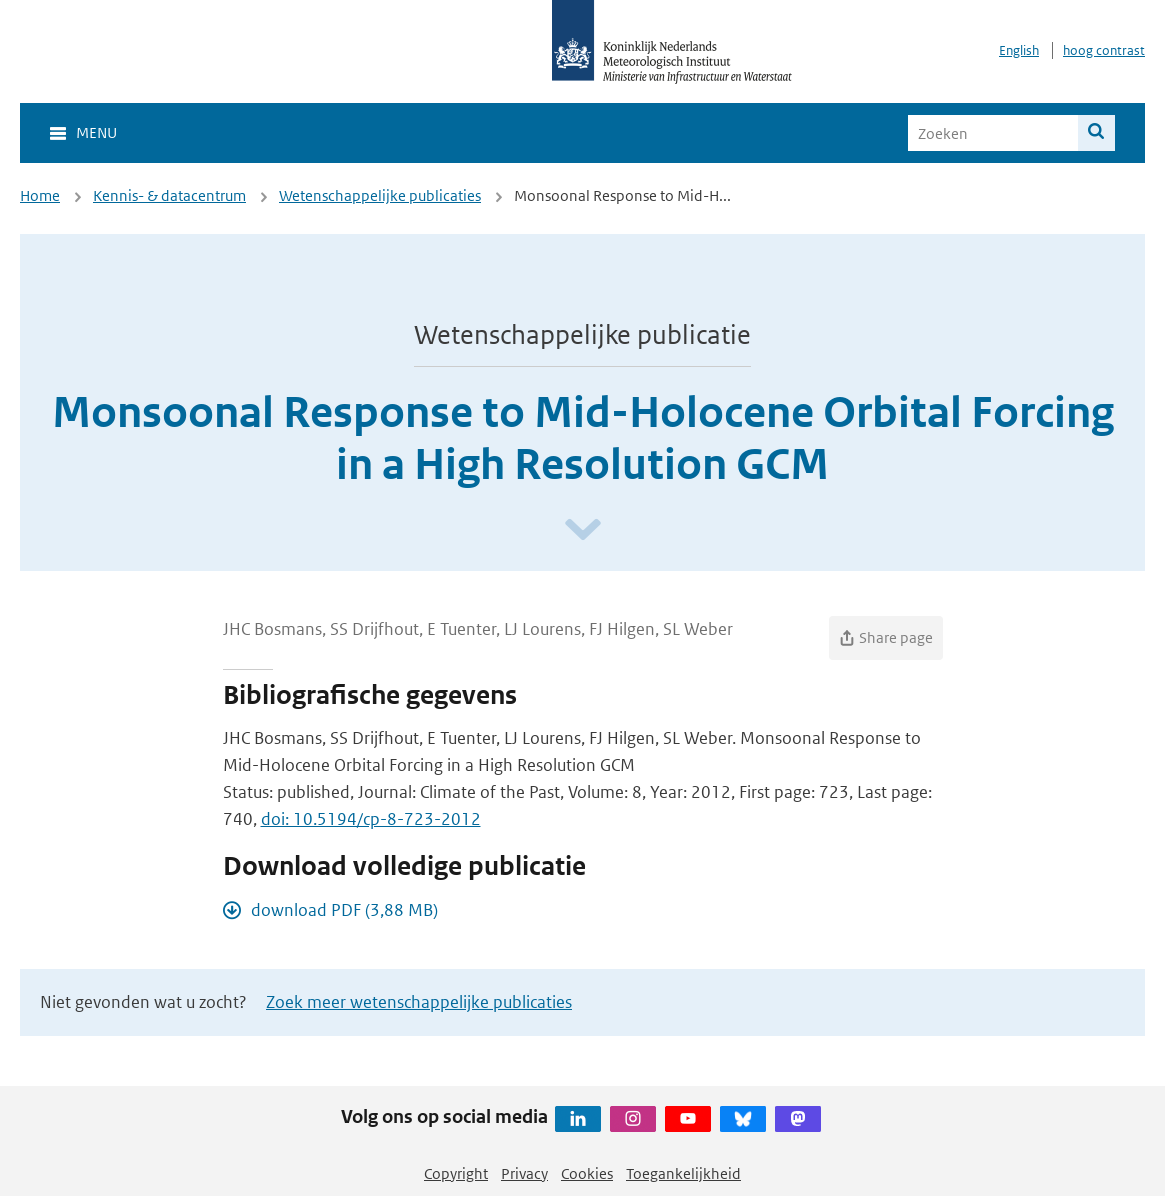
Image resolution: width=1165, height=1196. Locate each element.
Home (40, 195)
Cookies (587, 1173)
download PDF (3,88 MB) (344, 910)
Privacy (524, 1173)
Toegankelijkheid (683, 1173)
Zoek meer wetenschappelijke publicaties (419, 1002)
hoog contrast (1104, 50)
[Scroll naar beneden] (583, 530)
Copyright (456, 1173)
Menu (96, 132)
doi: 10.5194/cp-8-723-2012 (371, 819)
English (1019, 50)
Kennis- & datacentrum (169, 195)
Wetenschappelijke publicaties (380, 195)
